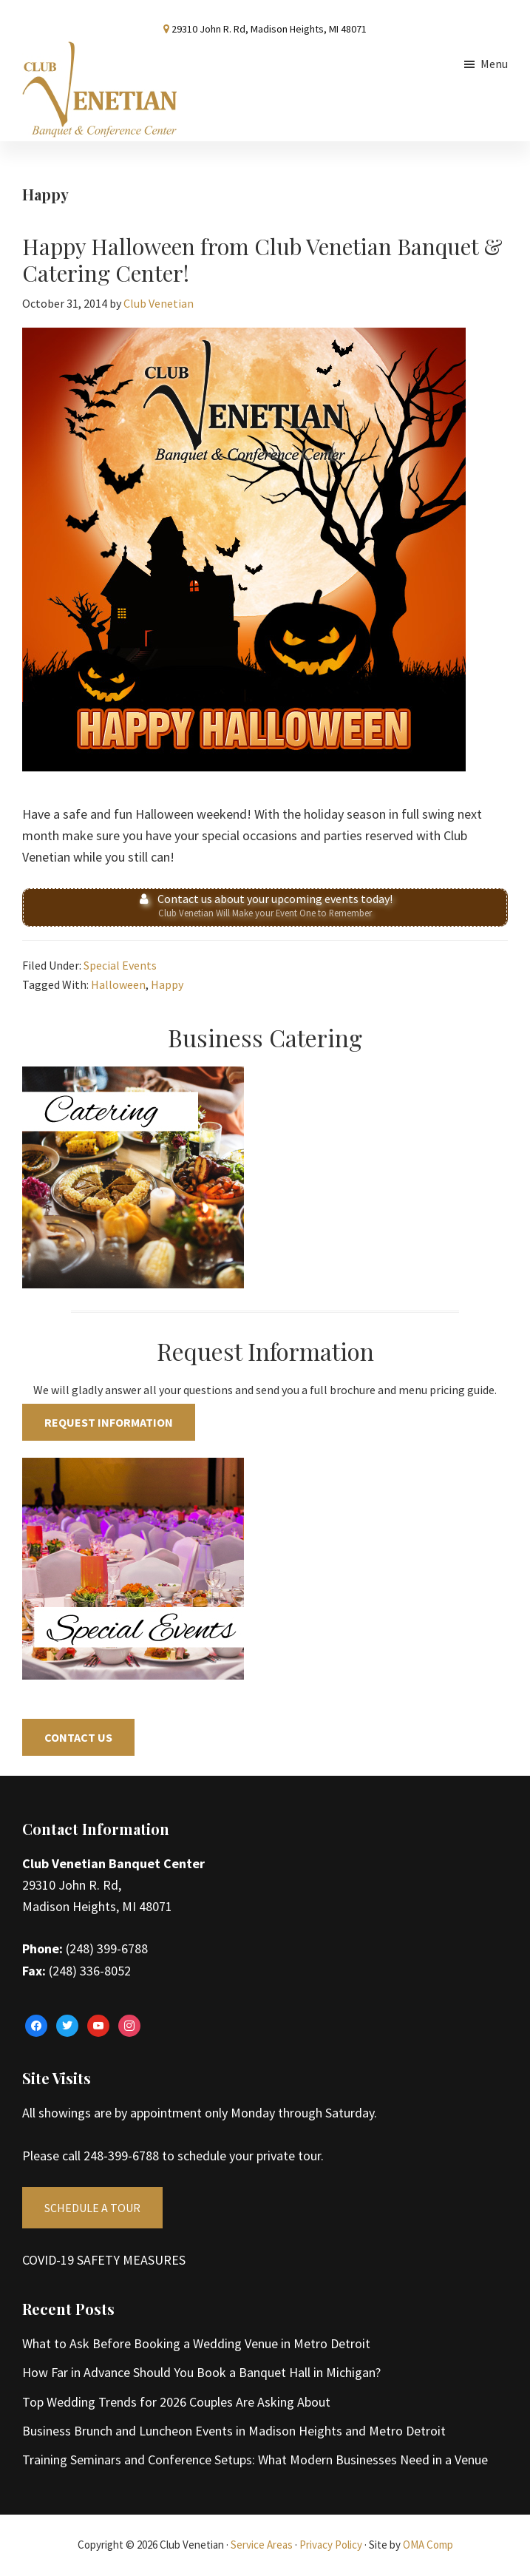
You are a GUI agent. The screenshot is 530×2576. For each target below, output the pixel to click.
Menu (494, 63)
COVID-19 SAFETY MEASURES (104, 2259)
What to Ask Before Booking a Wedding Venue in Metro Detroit (196, 2343)
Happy (167, 984)
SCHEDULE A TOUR (92, 2207)
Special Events (120, 965)
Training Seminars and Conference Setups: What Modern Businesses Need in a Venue (255, 2459)
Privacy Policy (330, 2545)
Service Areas (262, 2545)
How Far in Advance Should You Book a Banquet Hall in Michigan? (201, 2372)
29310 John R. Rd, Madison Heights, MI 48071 (269, 29)
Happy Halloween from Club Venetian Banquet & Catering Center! (262, 259)
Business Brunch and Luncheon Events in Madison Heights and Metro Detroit (234, 2430)
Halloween (118, 984)
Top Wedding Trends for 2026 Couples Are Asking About (176, 2401)
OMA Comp (428, 2545)
